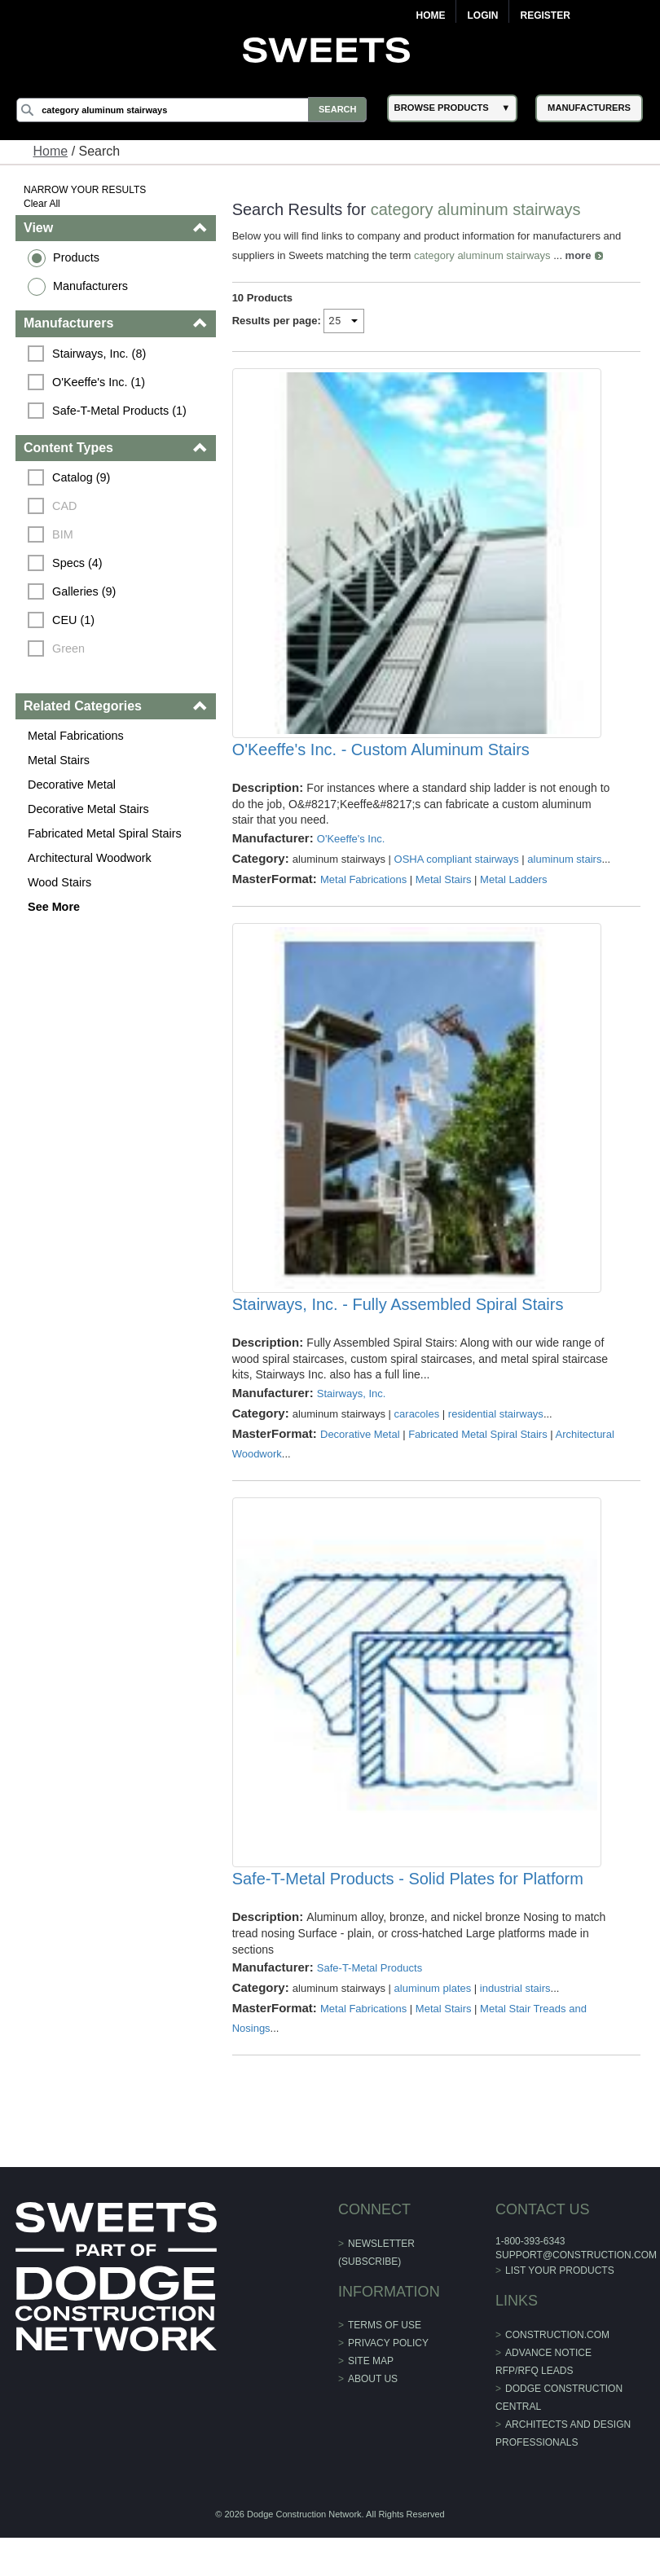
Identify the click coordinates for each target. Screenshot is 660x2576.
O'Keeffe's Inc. (351, 852)
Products (77, 257)
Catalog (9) (82, 477)
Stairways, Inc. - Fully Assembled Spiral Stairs (398, 1330)
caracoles (417, 1440)
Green (69, 648)
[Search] (194, 110)
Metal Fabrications (77, 735)
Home (430, 15)
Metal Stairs (59, 760)
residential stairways (495, 1440)
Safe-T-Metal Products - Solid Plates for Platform (407, 1917)
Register (545, 15)
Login (482, 15)
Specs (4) (78, 562)
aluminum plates (433, 2027)
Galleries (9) (85, 591)
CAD (65, 505)
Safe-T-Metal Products (369, 2007)
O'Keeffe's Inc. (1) (99, 382)
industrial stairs (515, 2027)
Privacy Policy (388, 2382)
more (578, 255)
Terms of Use (384, 2364)
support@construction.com (575, 2293)
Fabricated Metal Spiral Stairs (106, 833)
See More (55, 906)
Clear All (42, 203)
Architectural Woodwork (90, 857)
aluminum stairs (565, 872)
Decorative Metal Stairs (89, 808)
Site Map (371, 2400)
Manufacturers (91, 285)
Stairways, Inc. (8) (100, 353)
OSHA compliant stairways (456, 872)
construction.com (556, 2374)
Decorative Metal (73, 784)
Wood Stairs (60, 882)
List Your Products (559, 2309)
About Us (373, 2418)
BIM (63, 534)
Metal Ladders (514, 892)
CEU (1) (74, 619)
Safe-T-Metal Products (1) (120, 410)
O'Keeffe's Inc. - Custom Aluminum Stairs (381, 762)
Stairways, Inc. (351, 1419)
